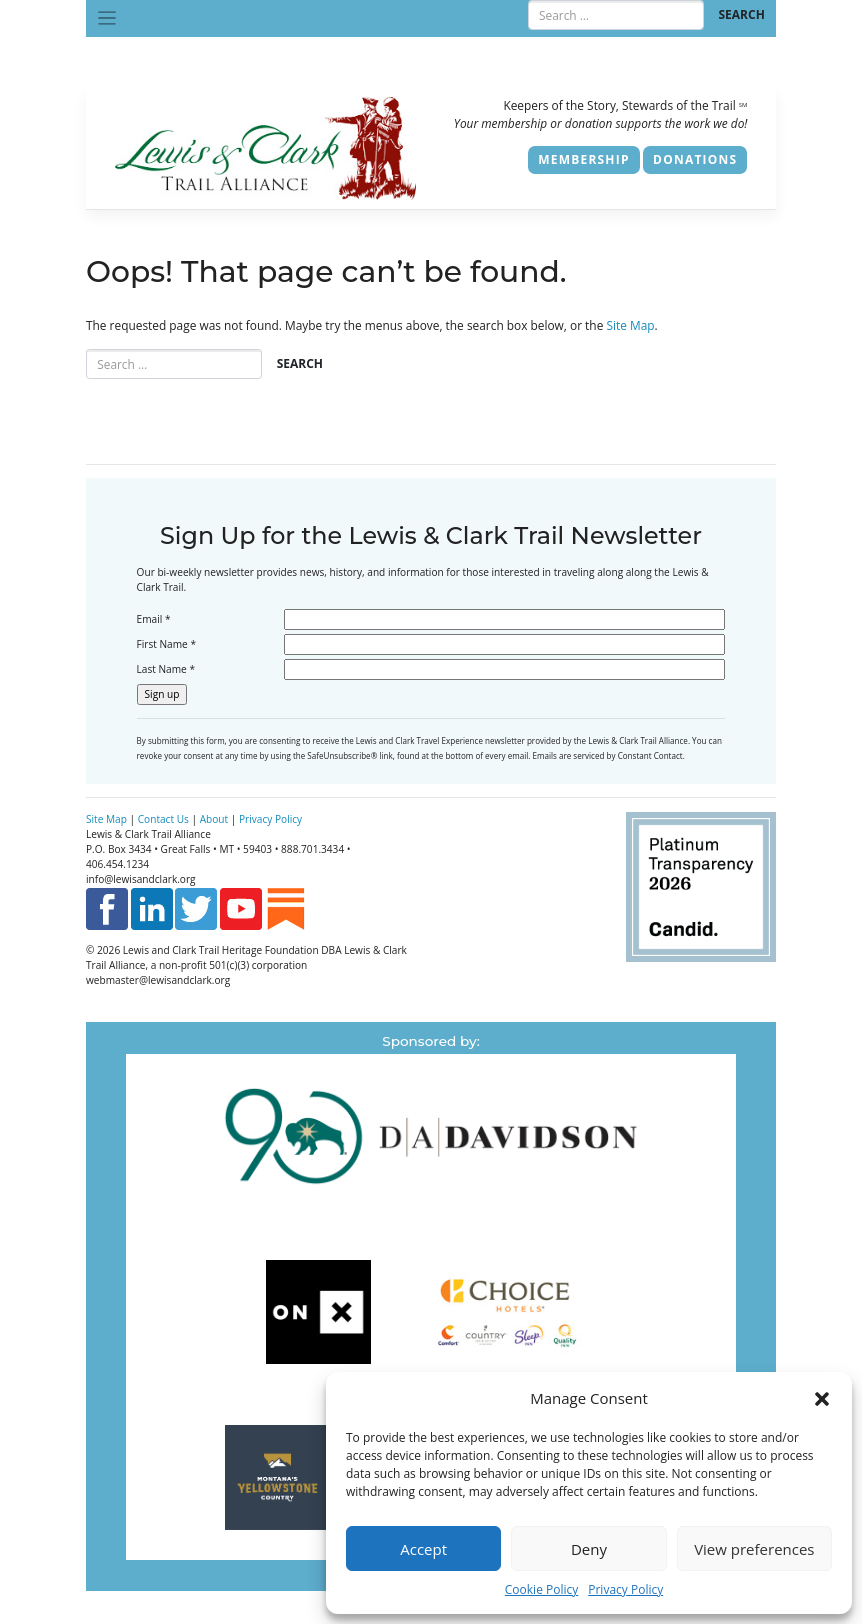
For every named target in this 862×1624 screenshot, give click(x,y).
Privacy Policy (625, 1589)
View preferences (754, 1549)
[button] (822, 1398)
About (214, 819)
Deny (589, 1549)
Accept (423, 1549)
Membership (583, 159)
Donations (695, 159)
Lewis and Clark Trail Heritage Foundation (221, 950)
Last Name (166, 669)
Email (154, 619)
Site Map (630, 325)
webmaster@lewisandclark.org (158, 980)
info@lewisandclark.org (141, 879)
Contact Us (163, 819)
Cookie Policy (541, 1589)
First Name (166, 644)
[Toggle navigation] (107, 18)
